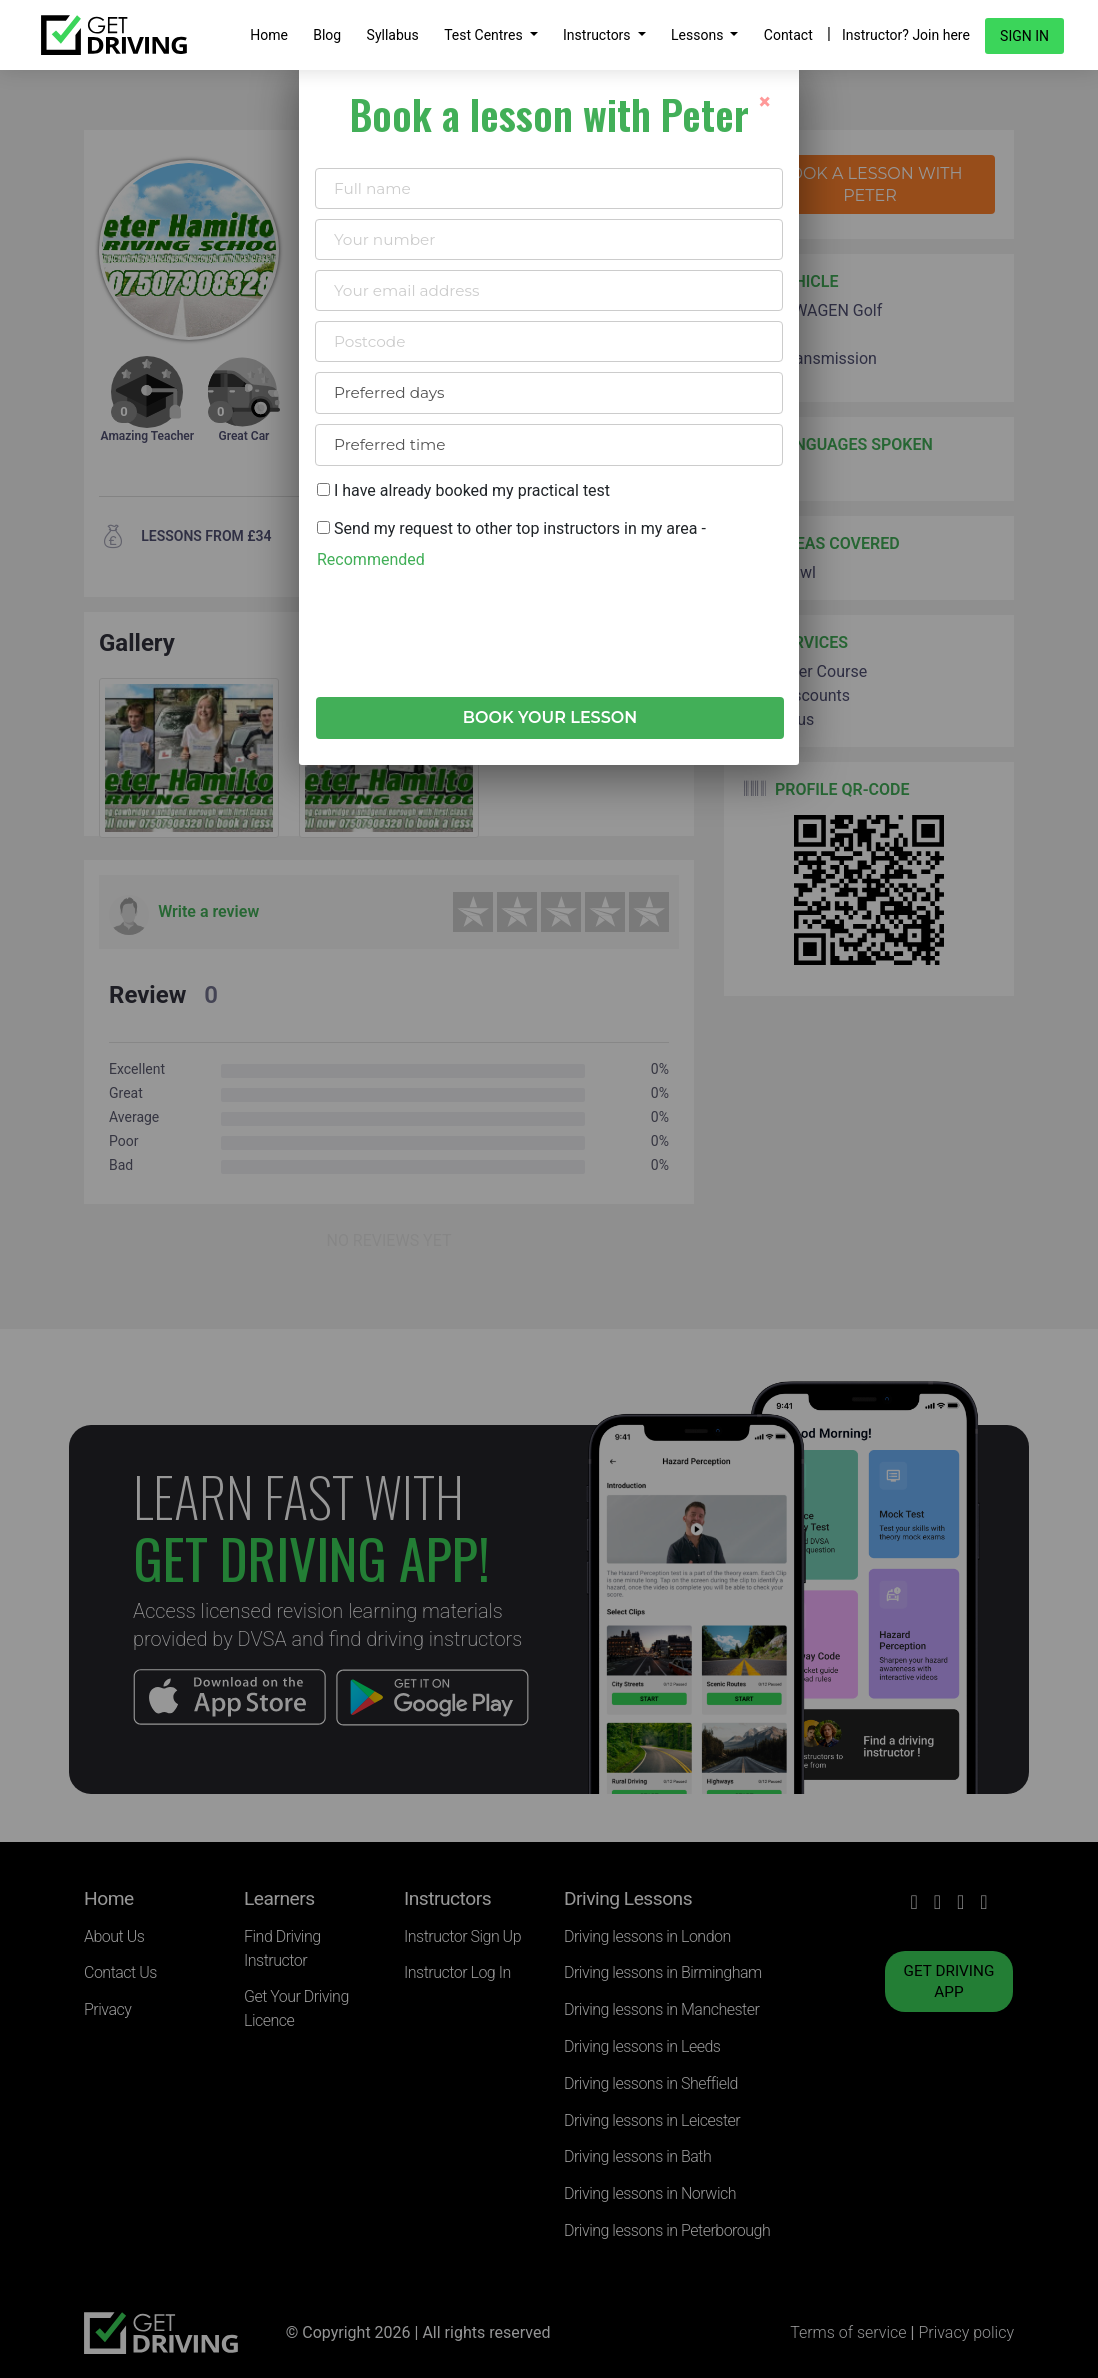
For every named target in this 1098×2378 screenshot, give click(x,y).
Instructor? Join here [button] (906, 35)
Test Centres (485, 35)
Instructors (598, 35)
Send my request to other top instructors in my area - (511, 543)
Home (269, 35)
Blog (327, 35)
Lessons (699, 35)
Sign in (1024, 36)
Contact (788, 35)
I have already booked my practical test (463, 490)
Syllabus (393, 35)
